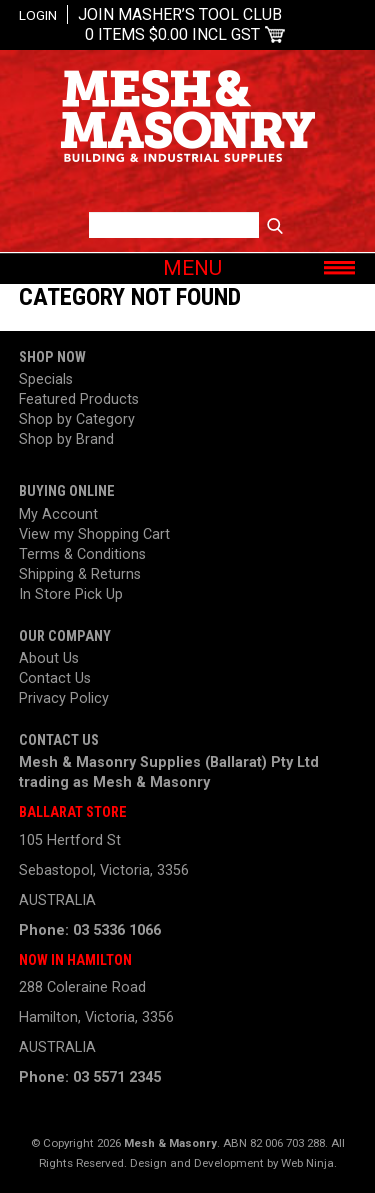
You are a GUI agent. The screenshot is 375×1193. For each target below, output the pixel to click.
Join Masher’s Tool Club (180, 14)
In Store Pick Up (71, 594)
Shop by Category (77, 419)
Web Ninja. (309, 1163)
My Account (58, 514)
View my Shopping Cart (94, 534)
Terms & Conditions (82, 554)
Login (38, 15)
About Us (49, 658)
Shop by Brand (66, 439)
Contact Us (55, 678)
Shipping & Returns (80, 574)
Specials (46, 379)
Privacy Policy (64, 698)
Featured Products (79, 399)
